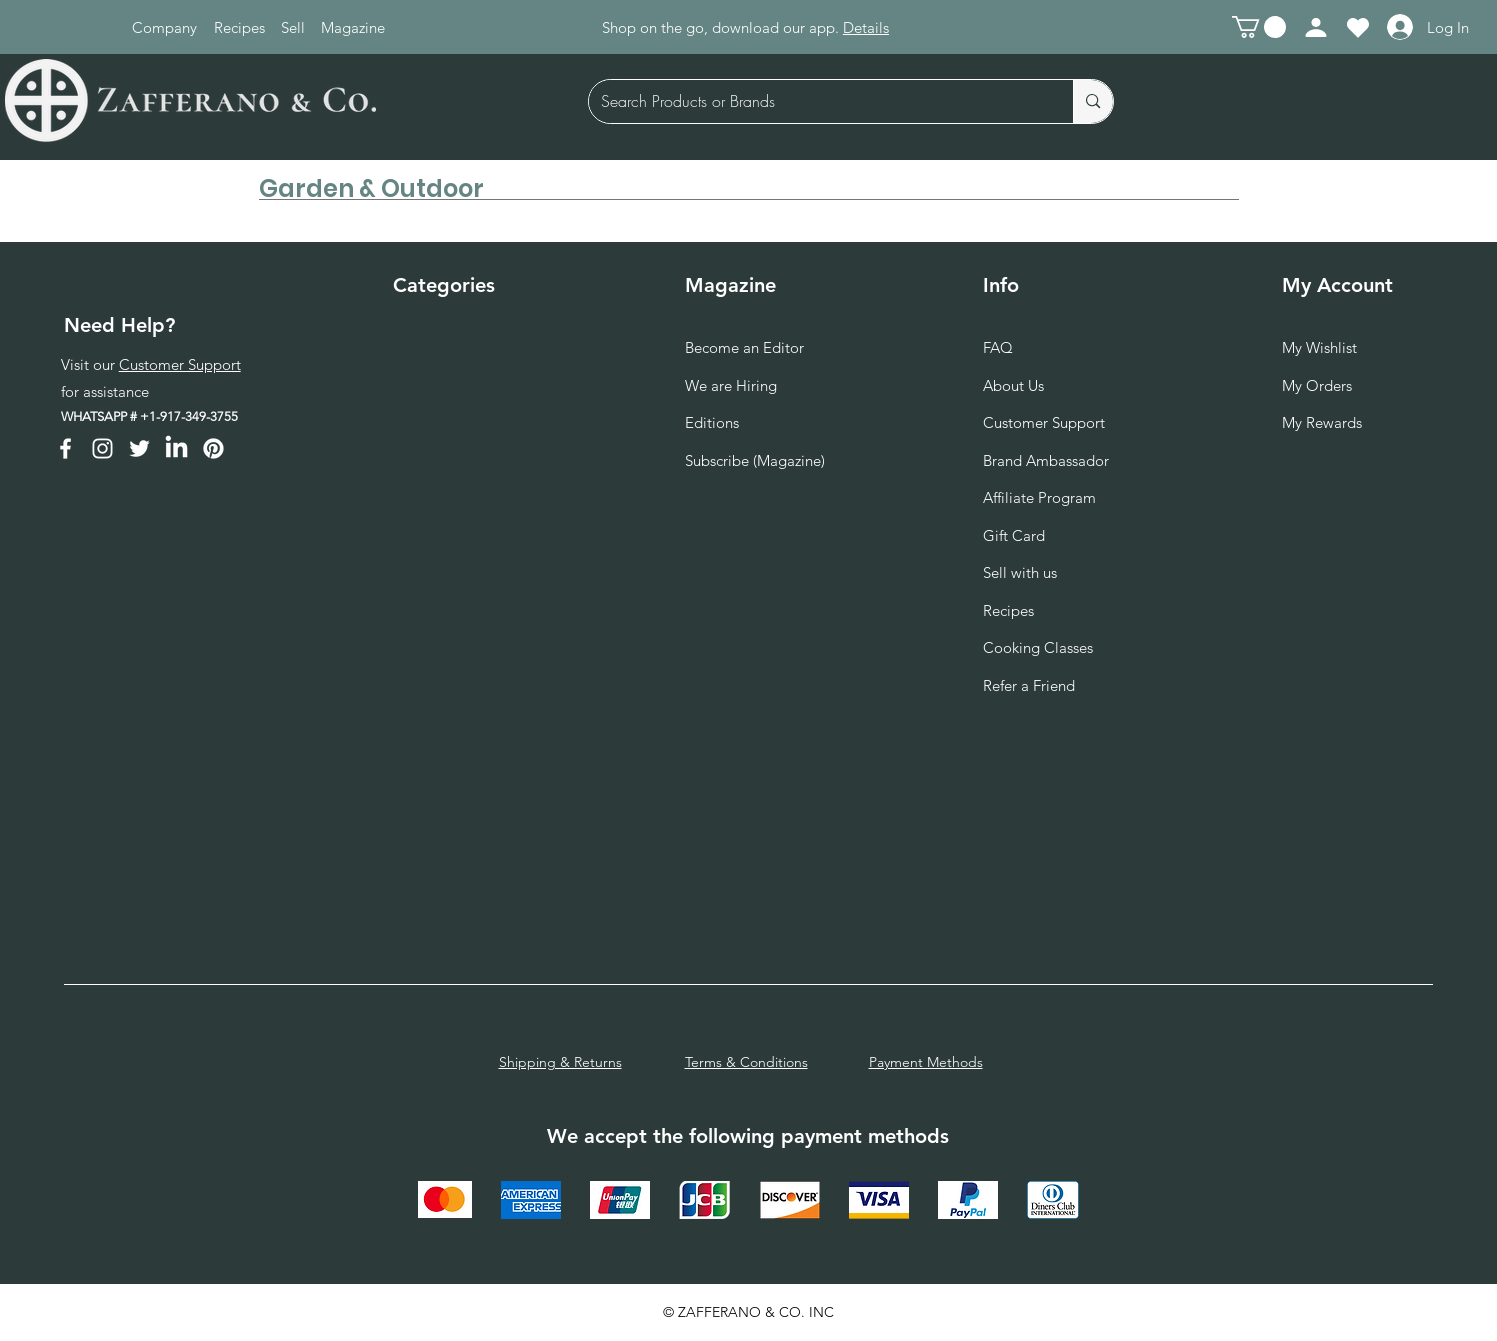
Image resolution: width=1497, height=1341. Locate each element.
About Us (1013, 385)
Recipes (1008, 610)
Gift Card (1014, 535)
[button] (1259, 27)
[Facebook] (65, 448)
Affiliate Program (1039, 497)
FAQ (998, 347)
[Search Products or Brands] (816, 101)
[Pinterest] (213, 448)
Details (866, 27)
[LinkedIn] (176, 448)
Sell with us (1020, 572)
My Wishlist (1319, 347)
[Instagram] (102, 448)
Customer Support (180, 364)
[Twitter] (139, 448)
